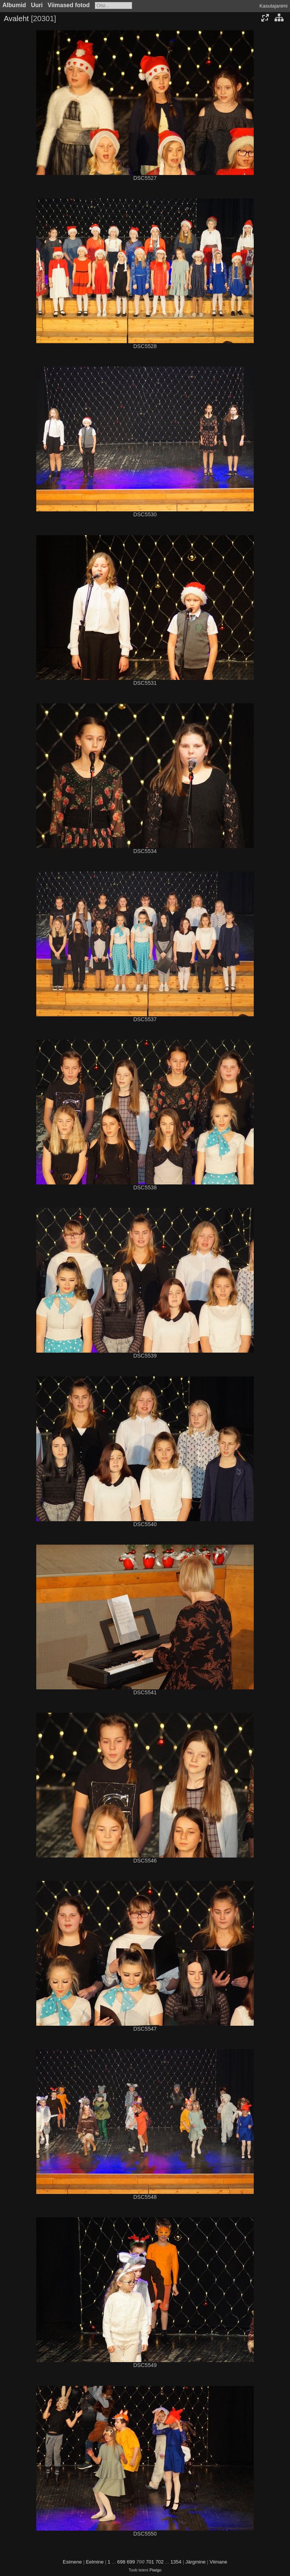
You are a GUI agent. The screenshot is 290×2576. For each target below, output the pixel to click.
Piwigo (156, 2570)
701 (150, 2562)
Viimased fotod (69, 5)
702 (160, 2562)
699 (131, 2562)
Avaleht (16, 18)
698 (121, 2562)
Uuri (37, 5)
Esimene (72, 2562)
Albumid (14, 5)
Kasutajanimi (273, 6)
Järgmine (195, 2562)
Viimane (218, 2562)
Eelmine (94, 2562)
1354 (175, 2562)
